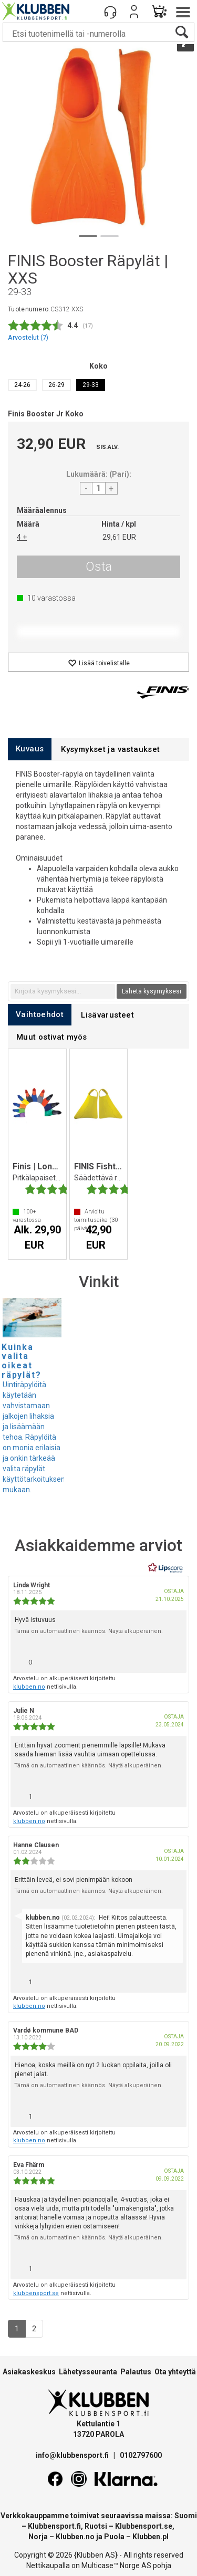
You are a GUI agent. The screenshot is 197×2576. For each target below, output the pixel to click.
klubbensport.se (36, 2293)
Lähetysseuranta (88, 2372)
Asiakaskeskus (29, 2372)
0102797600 (141, 2455)
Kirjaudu (133, 11)
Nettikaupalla (48, 2565)
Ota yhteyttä (175, 2372)
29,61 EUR (119, 537)
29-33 (90, 385)
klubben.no (29, 1686)
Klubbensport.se (143, 2526)
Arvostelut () (28, 337)
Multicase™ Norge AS (116, 2565)
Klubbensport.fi (54, 2526)
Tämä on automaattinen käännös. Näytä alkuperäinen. (88, 1631)
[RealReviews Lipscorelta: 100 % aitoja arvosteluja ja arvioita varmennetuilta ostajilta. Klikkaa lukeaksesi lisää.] (165, 1568)
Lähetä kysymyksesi (151, 991)
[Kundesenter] (110, 11)
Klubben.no (75, 2536)
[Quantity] (98, 488)
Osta (99, 566)
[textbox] (63, 991)
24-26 (22, 385)
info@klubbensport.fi (73, 2455)
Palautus (135, 2372)
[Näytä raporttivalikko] (174, 1659)
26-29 (56, 385)
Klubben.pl (150, 2536)
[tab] (29, 749)
